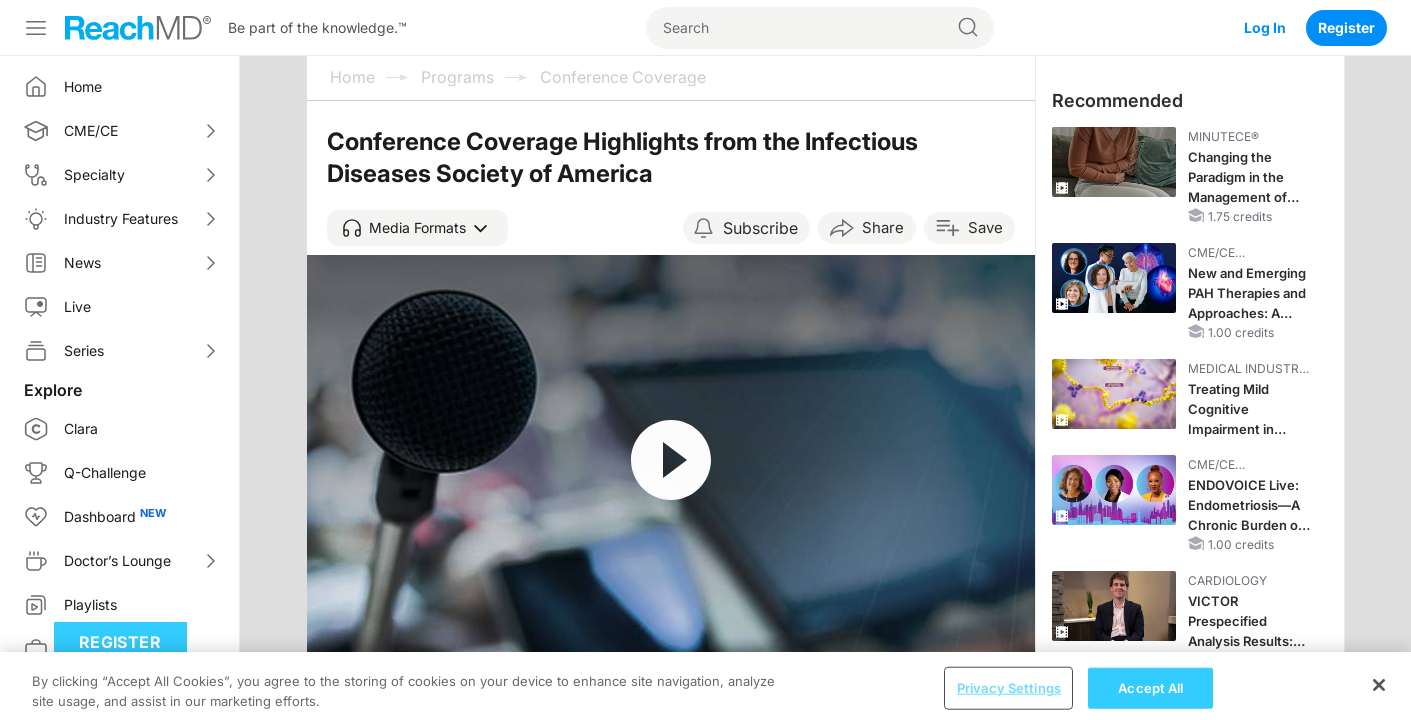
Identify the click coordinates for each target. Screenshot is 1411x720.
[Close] (1379, 696)
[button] (417, 228)
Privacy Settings (1009, 699)
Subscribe (760, 228)
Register (1346, 27)
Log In (1265, 27)
